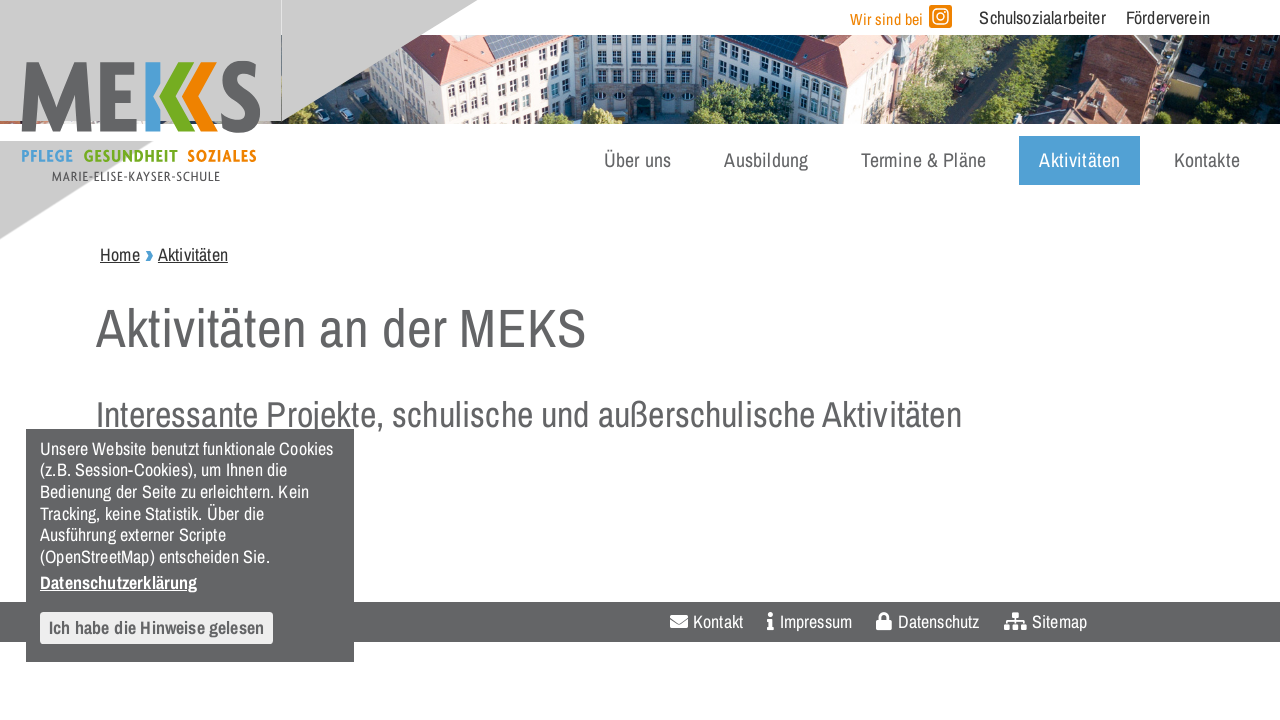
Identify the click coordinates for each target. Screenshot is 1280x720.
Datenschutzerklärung (119, 582)
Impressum (816, 621)
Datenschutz (939, 621)
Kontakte (1207, 160)
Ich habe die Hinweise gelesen (156, 627)
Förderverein (1168, 17)
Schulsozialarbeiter (1042, 17)
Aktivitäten (1079, 160)
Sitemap (1059, 621)
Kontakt (718, 621)
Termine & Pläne (923, 160)
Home (120, 254)
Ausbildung (766, 160)
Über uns (637, 160)
